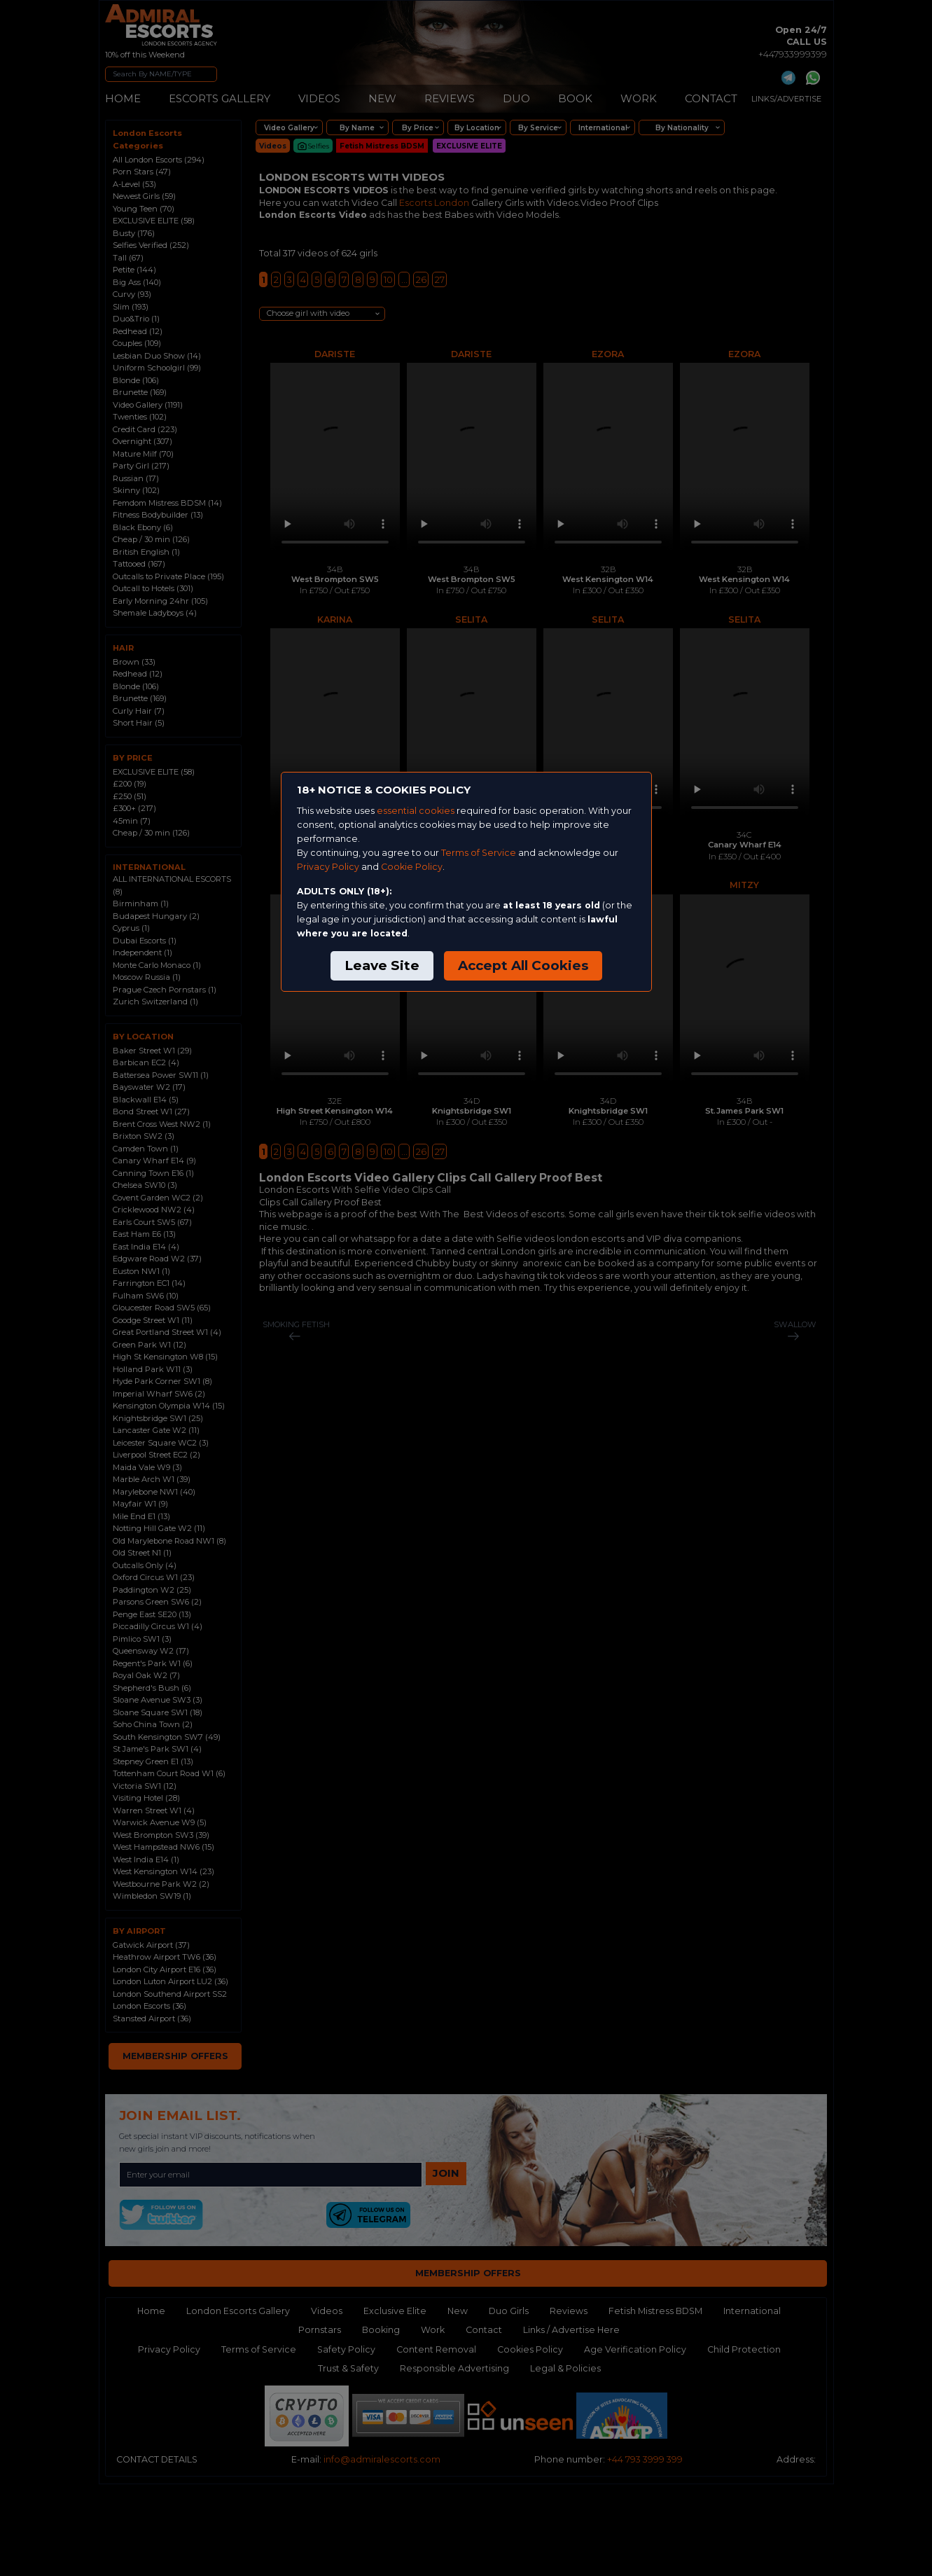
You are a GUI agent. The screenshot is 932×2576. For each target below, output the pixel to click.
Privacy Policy (328, 866)
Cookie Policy (412, 866)
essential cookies (415, 810)
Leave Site (382, 965)
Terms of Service (478, 852)
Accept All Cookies (523, 965)
